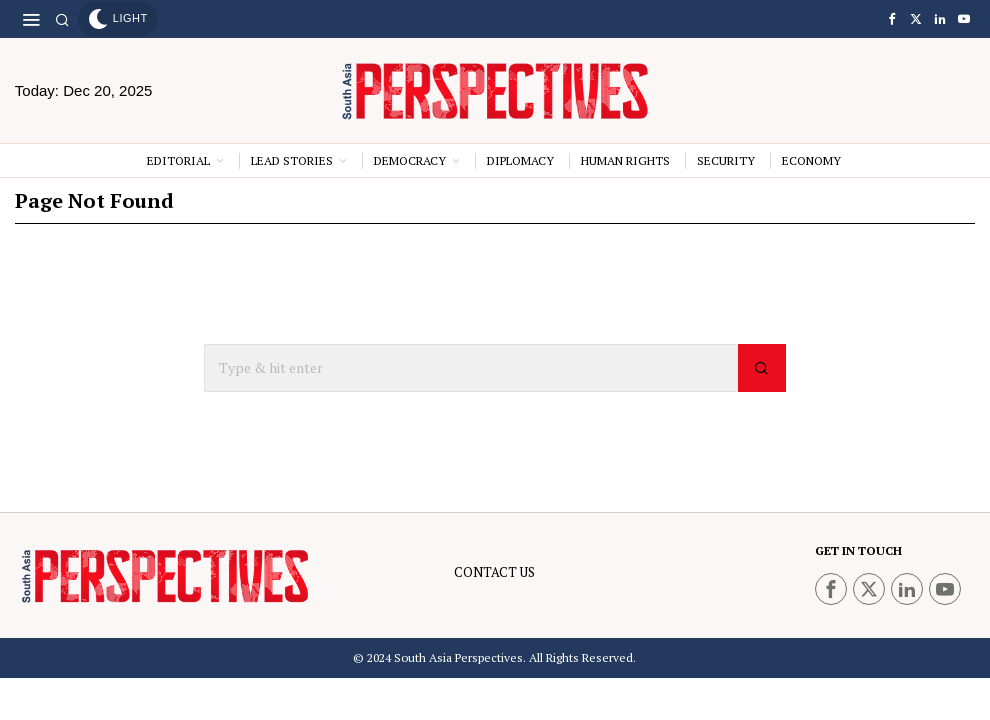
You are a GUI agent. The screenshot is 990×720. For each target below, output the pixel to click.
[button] (762, 368)
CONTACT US (494, 572)
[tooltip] (892, 19)
